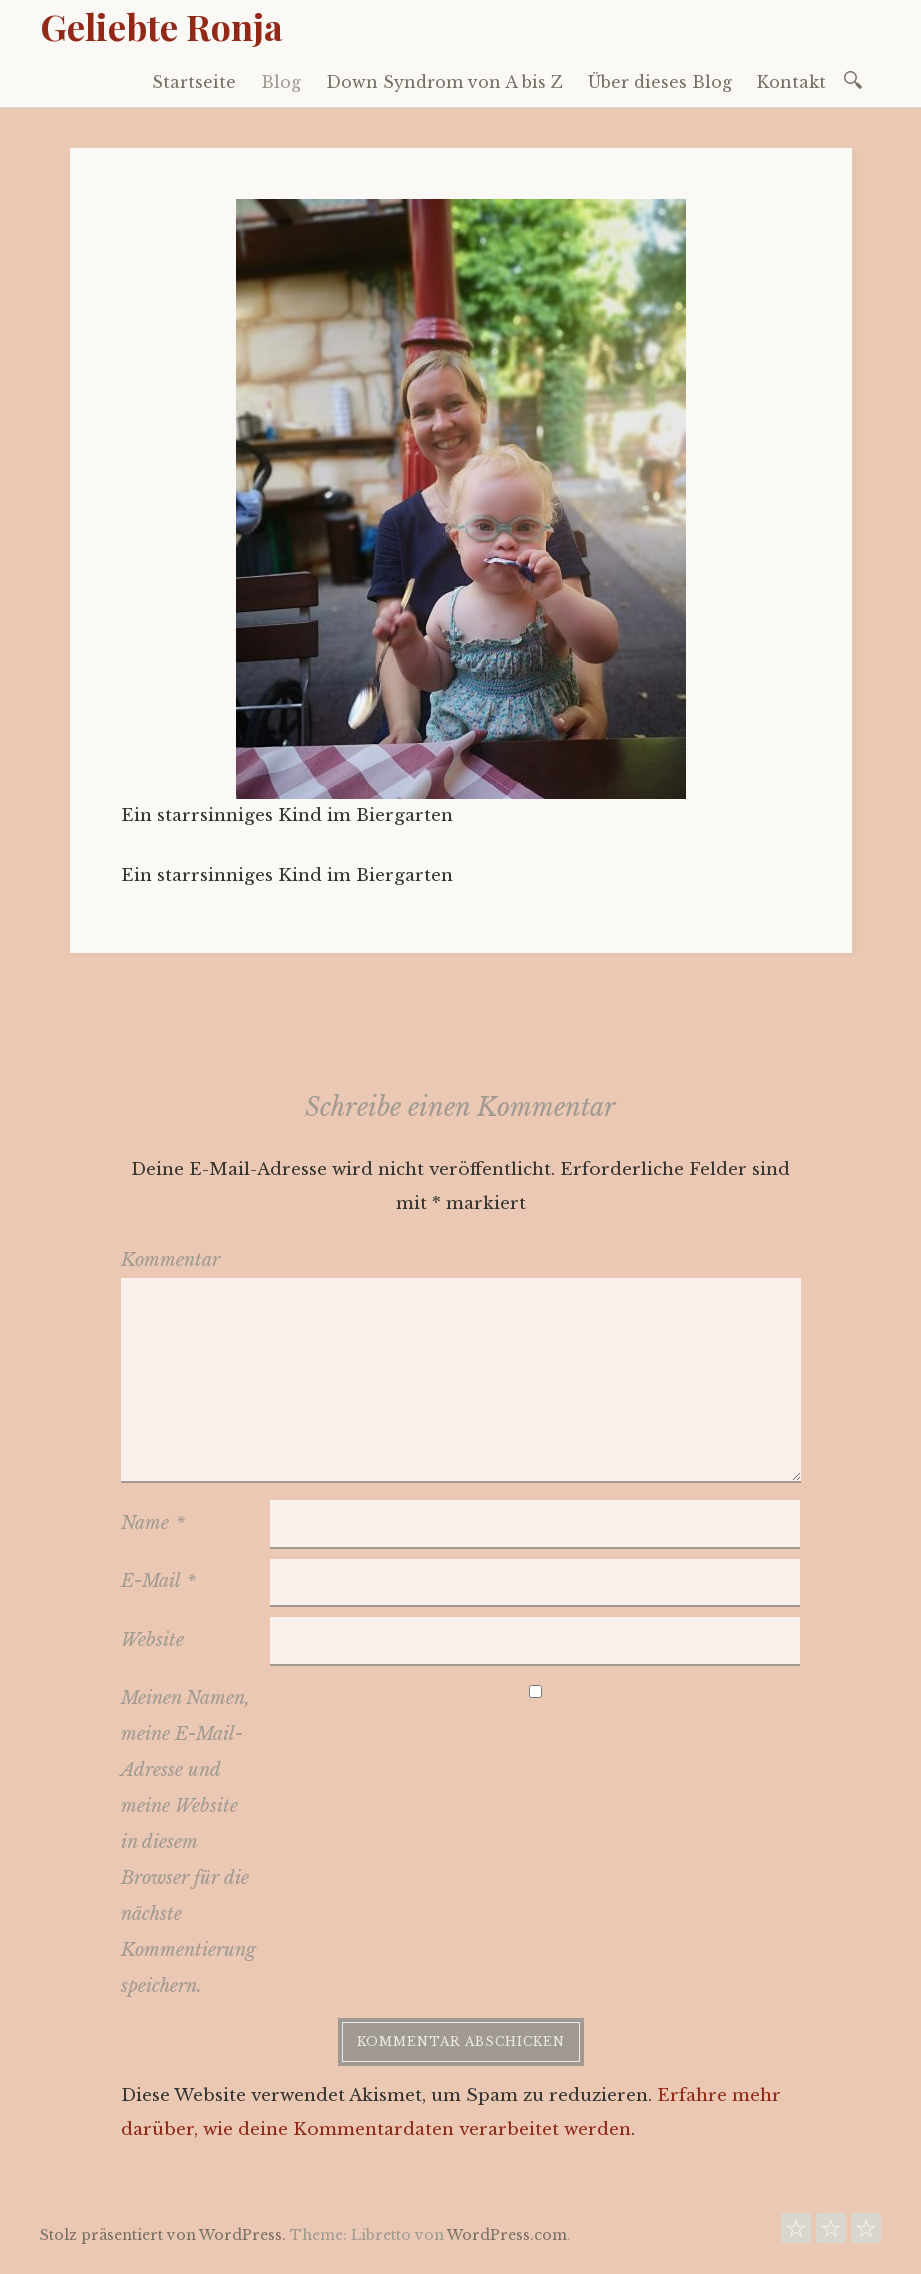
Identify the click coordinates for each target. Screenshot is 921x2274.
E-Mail (158, 1581)
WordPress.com (507, 2235)
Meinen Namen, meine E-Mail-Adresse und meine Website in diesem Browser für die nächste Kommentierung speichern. (188, 1842)
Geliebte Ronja (161, 26)
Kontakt (791, 82)
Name (153, 1523)
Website (152, 1640)
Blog (281, 82)
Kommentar (170, 1260)
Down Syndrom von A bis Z (444, 82)
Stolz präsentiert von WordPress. (163, 2235)
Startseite (194, 82)
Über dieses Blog (660, 82)
